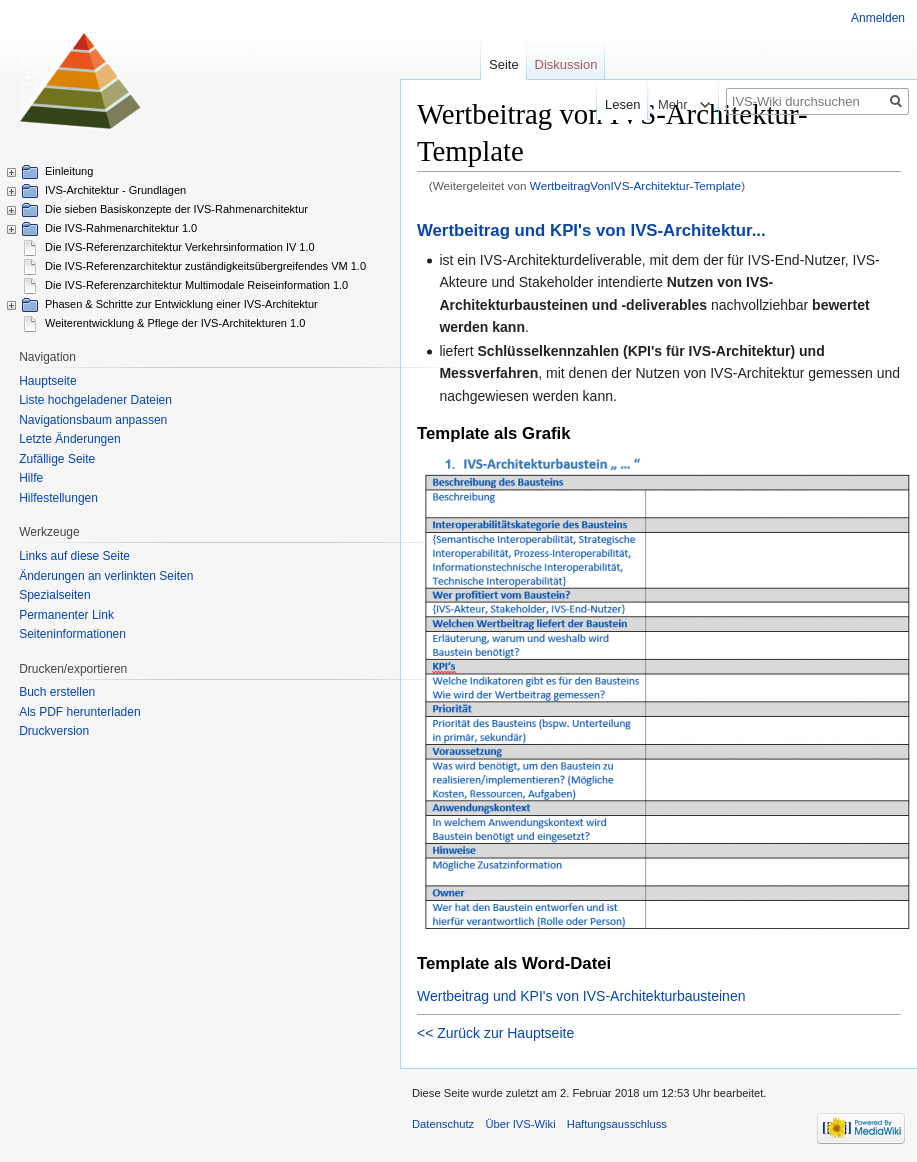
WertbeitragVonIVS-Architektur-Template (635, 185)
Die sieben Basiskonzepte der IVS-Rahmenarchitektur (176, 209)
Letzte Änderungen (69, 439)
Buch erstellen (57, 692)
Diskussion (566, 64)
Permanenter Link (66, 615)
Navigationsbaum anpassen (93, 420)
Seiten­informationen (72, 634)
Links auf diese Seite (74, 556)
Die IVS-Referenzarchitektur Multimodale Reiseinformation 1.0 (196, 285)
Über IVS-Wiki (520, 1124)
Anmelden (878, 18)
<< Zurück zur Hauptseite (495, 1033)
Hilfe (31, 478)
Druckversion (54, 731)
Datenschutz (443, 1124)
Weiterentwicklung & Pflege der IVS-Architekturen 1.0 (175, 323)
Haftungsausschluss (617, 1124)
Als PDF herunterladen (79, 712)
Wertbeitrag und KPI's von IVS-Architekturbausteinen (581, 996)
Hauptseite (47, 381)
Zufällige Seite (57, 459)
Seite (504, 64)
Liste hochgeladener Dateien (95, 400)
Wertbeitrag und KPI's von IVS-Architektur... (591, 230)
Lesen (598, 104)
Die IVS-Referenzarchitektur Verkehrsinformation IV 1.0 (180, 247)
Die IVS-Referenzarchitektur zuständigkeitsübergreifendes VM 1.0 (205, 266)
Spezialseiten (54, 595)
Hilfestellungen (58, 498)
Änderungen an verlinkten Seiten (106, 576)
